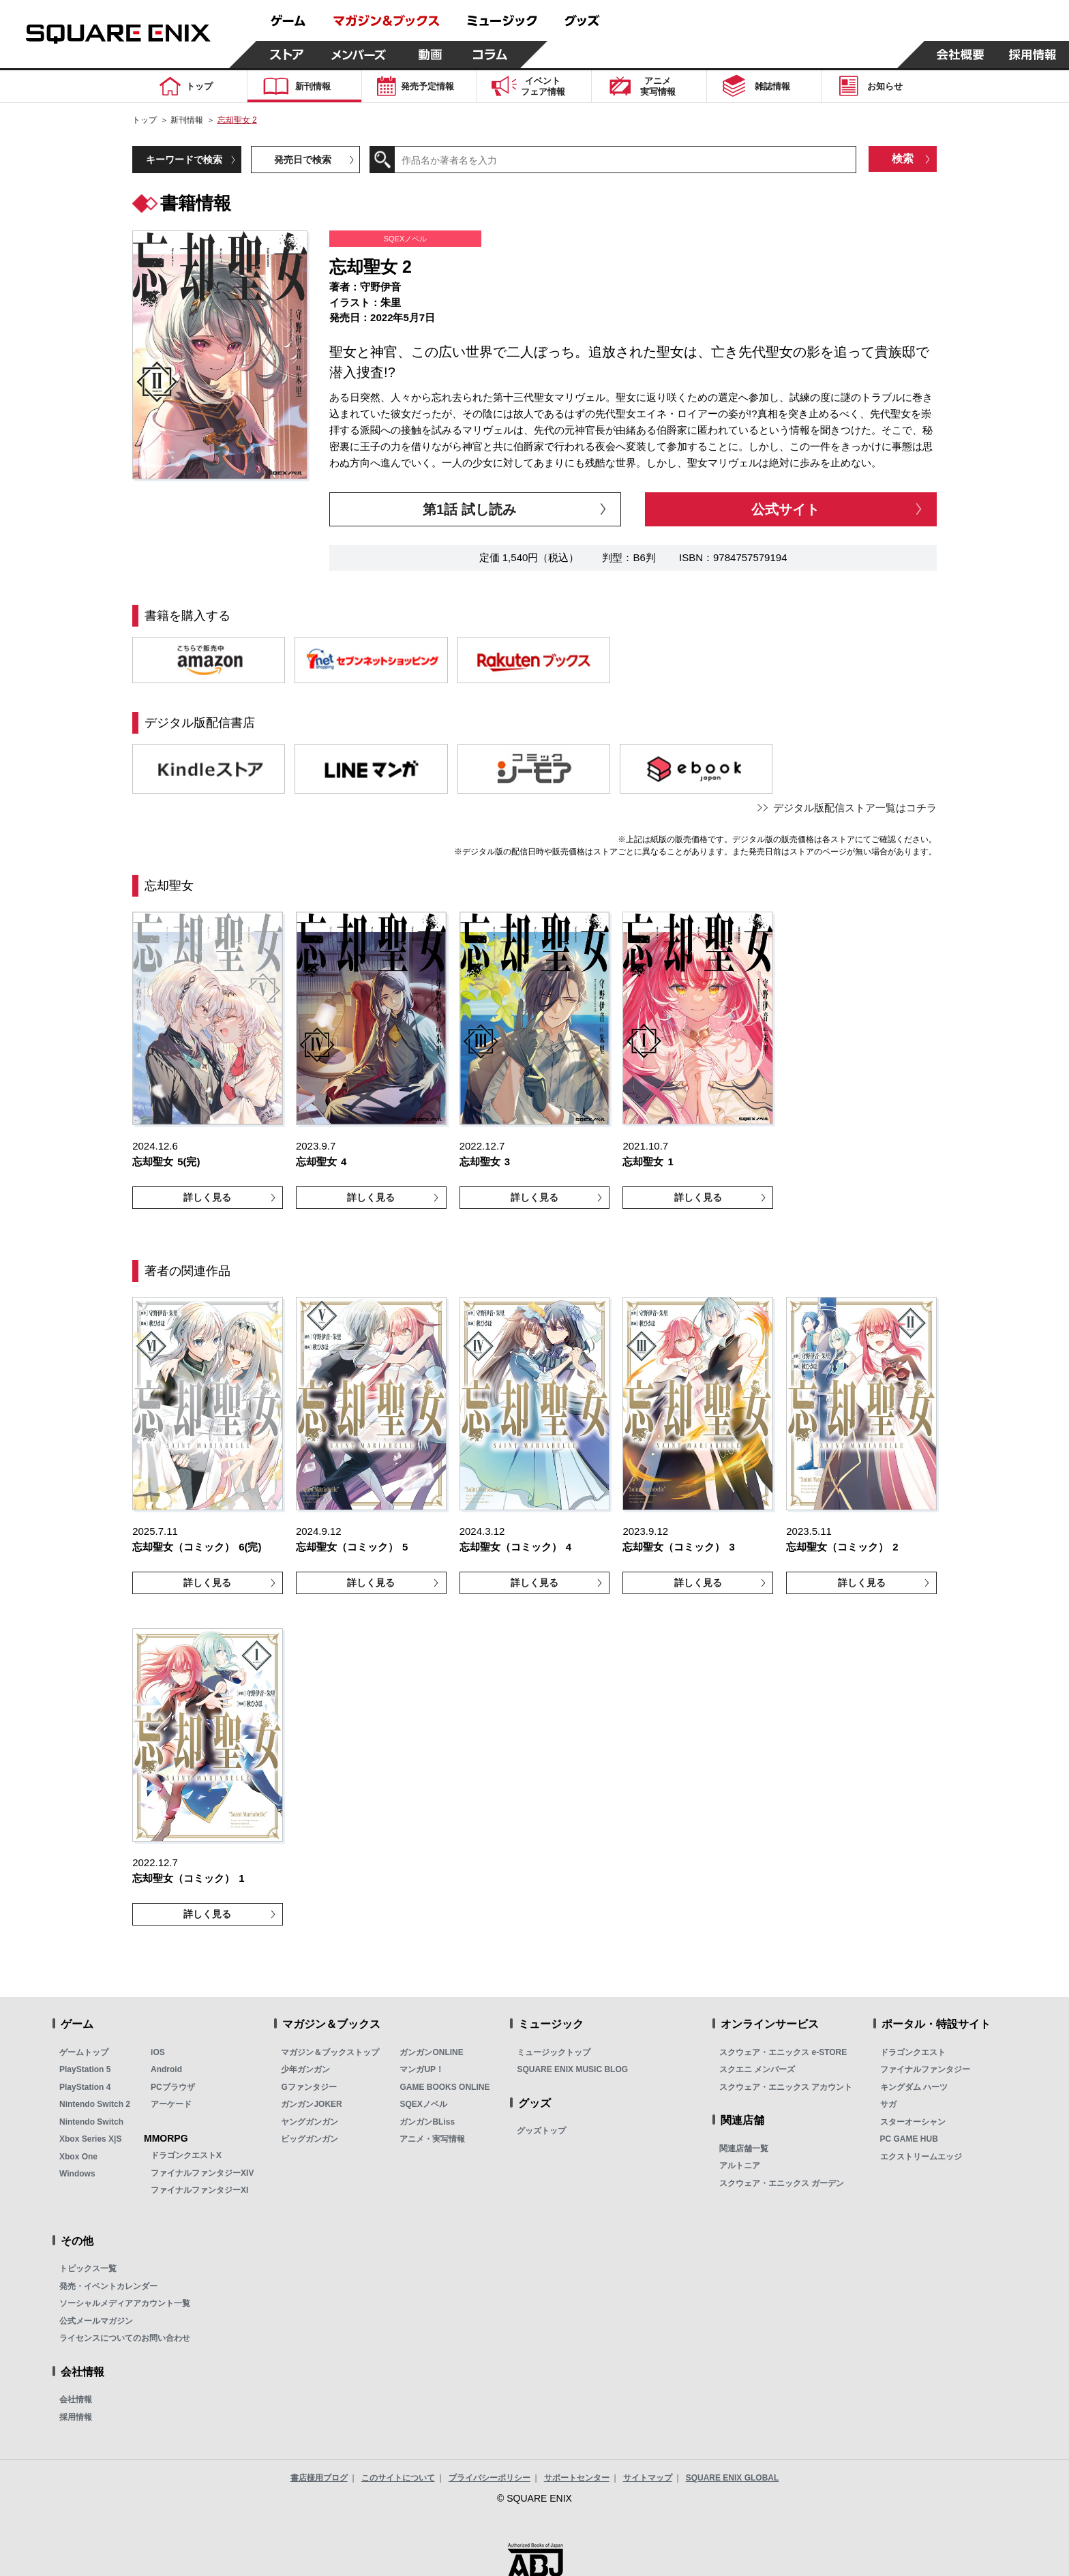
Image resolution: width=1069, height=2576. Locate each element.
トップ (144, 120)
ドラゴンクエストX (186, 2155)
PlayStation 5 (84, 2069)
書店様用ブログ (319, 2478)
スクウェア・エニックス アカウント (785, 2087)
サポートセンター (576, 2478)
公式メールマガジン (96, 2321)
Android (166, 2069)
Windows (77, 2173)
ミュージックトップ (553, 2052)
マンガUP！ (422, 2069)
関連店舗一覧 (743, 2148)
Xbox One (78, 2156)
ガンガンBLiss (427, 2122)
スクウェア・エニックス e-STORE (783, 2052)
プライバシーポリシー (489, 2478)
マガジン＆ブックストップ (330, 2052)
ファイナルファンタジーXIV (202, 2173)
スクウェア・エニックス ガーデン (781, 2183)
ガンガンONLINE (431, 2052)
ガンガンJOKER (311, 2104)
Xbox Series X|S (90, 2139)
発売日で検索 (302, 159)
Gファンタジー (308, 2087)
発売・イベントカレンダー (108, 2286)
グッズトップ (541, 2131)
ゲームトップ (83, 2052)
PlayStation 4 (84, 2087)
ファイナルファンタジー (925, 2069)
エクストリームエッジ (921, 2156)
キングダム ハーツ (914, 2087)
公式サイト (785, 509)
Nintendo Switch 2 (94, 2104)
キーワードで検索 (184, 159)
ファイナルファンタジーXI (199, 2190)
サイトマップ (647, 2478)
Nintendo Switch (91, 2122)
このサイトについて (398, 2478)
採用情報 (75, 2417)
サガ (888, 2104)
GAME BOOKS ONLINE (445, 2087)
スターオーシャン (913, 2122)
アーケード (171, 2104)
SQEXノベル (423, 2104)
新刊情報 (186, 120)
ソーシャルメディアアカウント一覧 (124, 2303)
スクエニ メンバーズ (757, 2069)
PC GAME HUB (909, 2139)
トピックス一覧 (88, 2268)
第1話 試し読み (469, 509)
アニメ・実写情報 (432, 2139)
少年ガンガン (305, 2069)
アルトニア (739, 2165)
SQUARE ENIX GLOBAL (732, 2478)
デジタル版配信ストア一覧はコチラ (855, 807)
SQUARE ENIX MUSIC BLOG (572, 2069)
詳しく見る (207, 1197)
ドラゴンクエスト (913, 2052)
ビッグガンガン (309, 2139)
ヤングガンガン (309, 2122)
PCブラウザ (173, 2087)
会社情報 (75, 2399)
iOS (158, 2052)
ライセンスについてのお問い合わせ (124, 2338)
